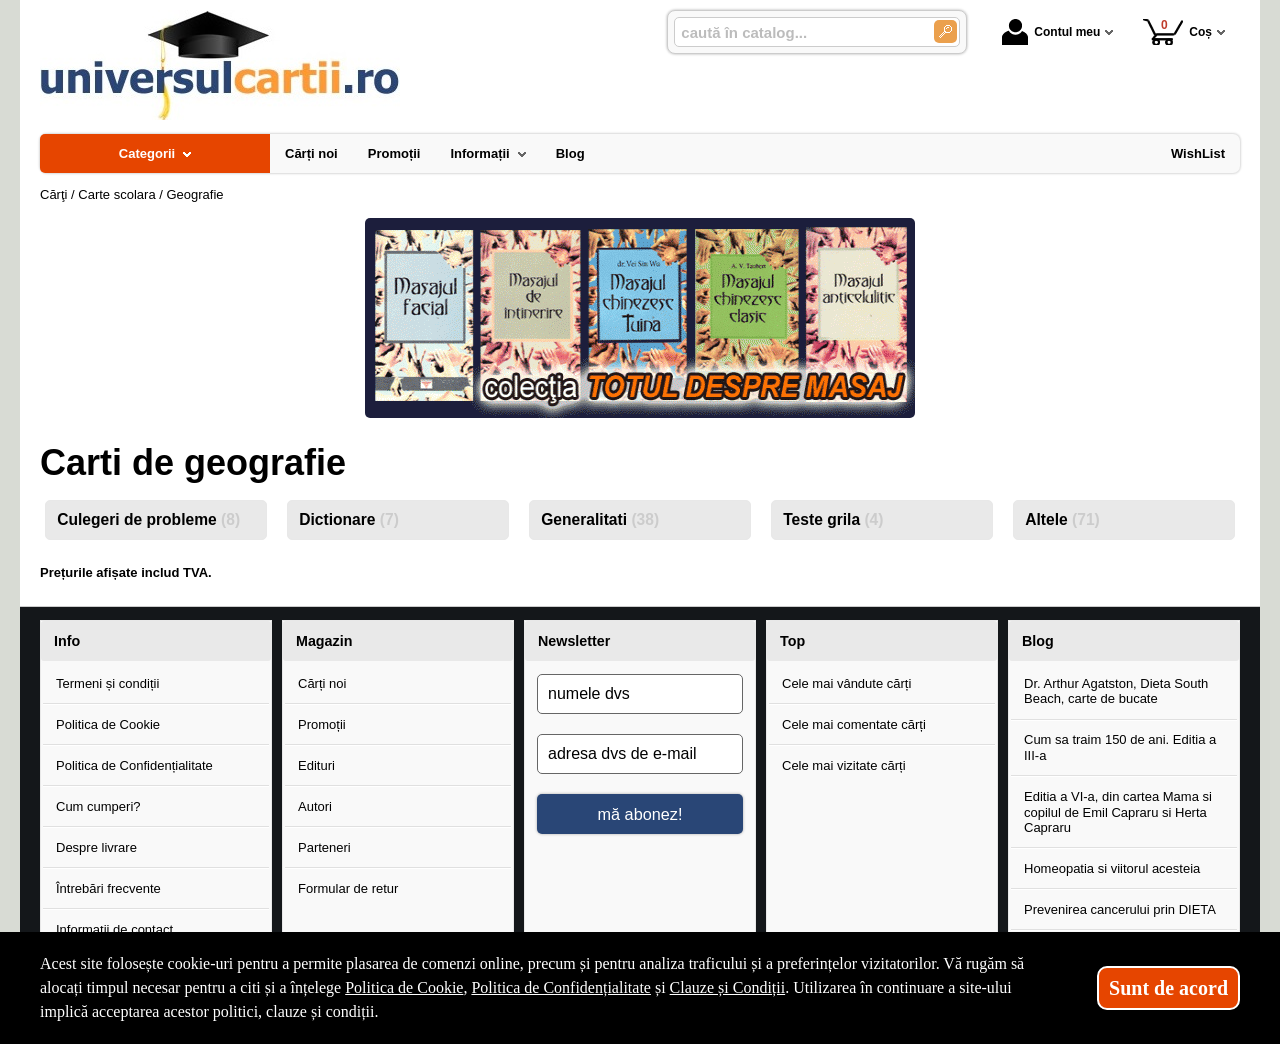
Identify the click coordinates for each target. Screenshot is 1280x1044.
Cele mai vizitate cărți (844, 765)
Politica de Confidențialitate (134, 765)
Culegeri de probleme (148, 519)
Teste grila (833, 519)
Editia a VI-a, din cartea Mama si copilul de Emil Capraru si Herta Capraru (1118, 812)
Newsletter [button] (574, 641)
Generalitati (600, 519)
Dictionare (349, 519)
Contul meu (1051, 32)
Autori (315, 806)
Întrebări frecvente (108, 888)
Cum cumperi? (98, 806)
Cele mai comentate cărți (854, 724)
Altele (1062, 519)
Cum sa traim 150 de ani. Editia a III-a (1120, 747)
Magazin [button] (324, 641)
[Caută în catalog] (945, 31)
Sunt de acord (1168, 988)
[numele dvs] (640, 694)
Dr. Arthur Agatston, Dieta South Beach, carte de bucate (1116, 691)
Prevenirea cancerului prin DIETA (1120, 909)
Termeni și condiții (107, 683)
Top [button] (792, 641)
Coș (1177, 31)
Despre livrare (96, 847)
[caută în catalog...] (796, 32)
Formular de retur (348, 888)
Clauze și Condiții (728, 987)
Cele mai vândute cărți (846, 683)
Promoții (322, 724)
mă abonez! (640, 814)
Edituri (316, 765)
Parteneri (324, 847)
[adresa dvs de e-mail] (640, 754)
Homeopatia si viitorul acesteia (1112, 868)
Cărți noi (322, 683)
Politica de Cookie (108, 724)
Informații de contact (114, 929)
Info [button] (67, 641)
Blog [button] (1038, 641)
